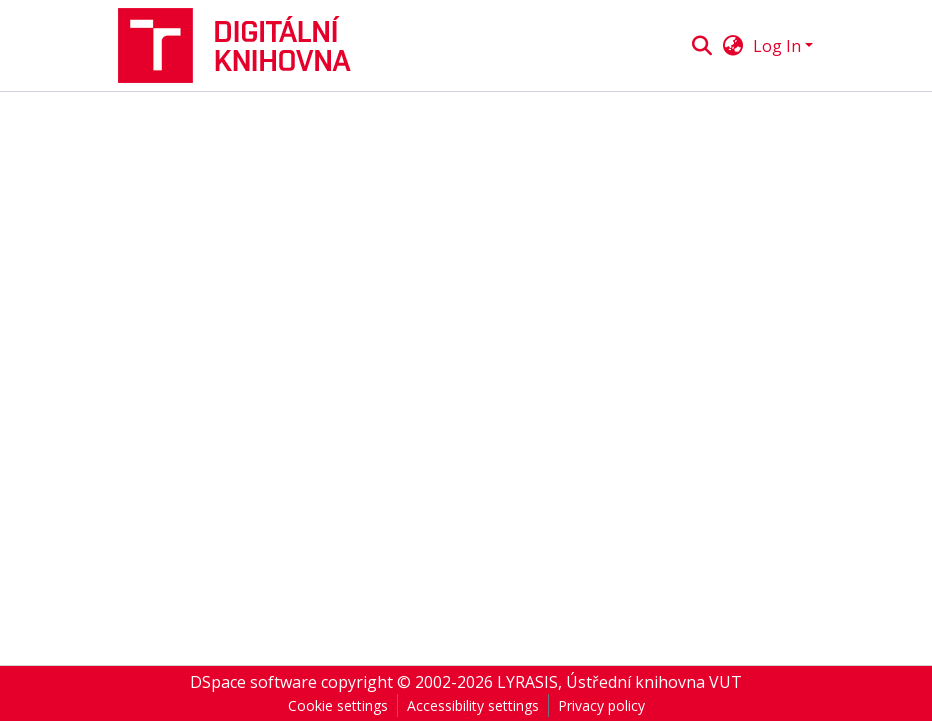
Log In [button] (779, 46)
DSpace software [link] (253, 682)
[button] (243, 45)
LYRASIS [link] (527, 682)
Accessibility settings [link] (473, 705)
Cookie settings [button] (338, 705)
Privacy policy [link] (601, 705)
